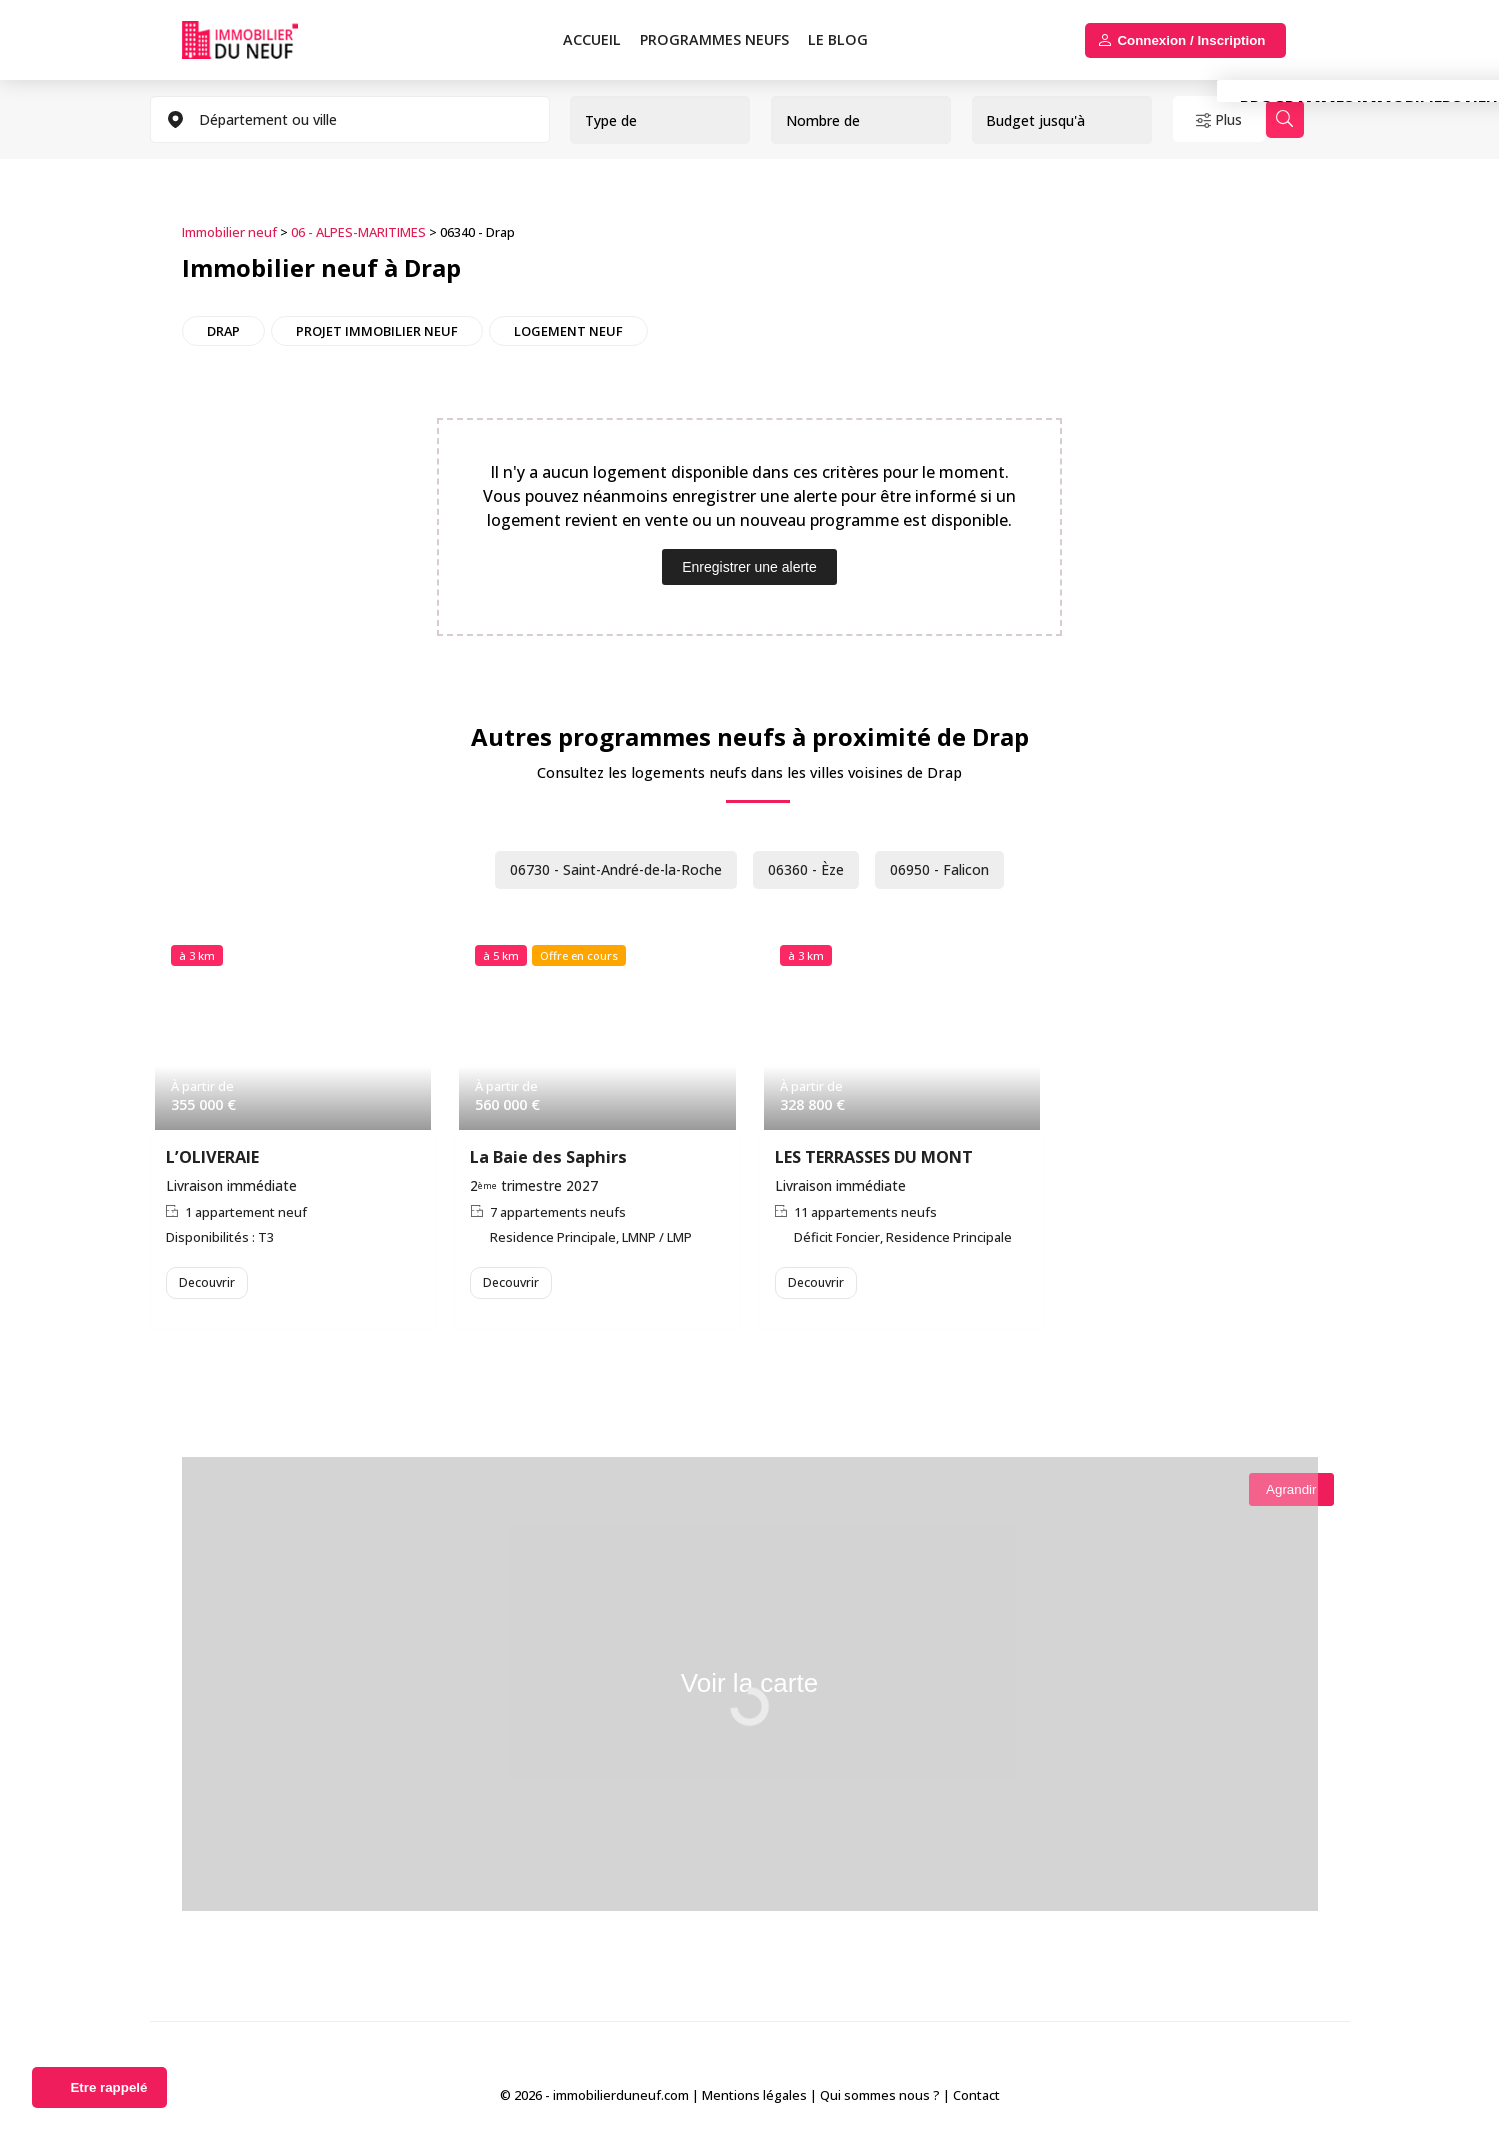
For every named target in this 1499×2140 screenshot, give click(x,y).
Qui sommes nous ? (880, 2099)
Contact (976, 2099)
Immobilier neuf (229, 231)
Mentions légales (754, 2099)
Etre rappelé (108, 2087)
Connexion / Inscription (1191, 40)
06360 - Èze (816, 866)
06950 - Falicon (963, 866)
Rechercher (1324, 119)
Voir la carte (749, 1694)
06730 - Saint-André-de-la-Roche (602, 866)
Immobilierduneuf (263, 40)
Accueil (592, 39)
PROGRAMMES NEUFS (714, 39)
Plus (1240, 119)
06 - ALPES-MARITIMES (358, 231)
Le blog (838, 39)
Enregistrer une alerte (749, 564)
